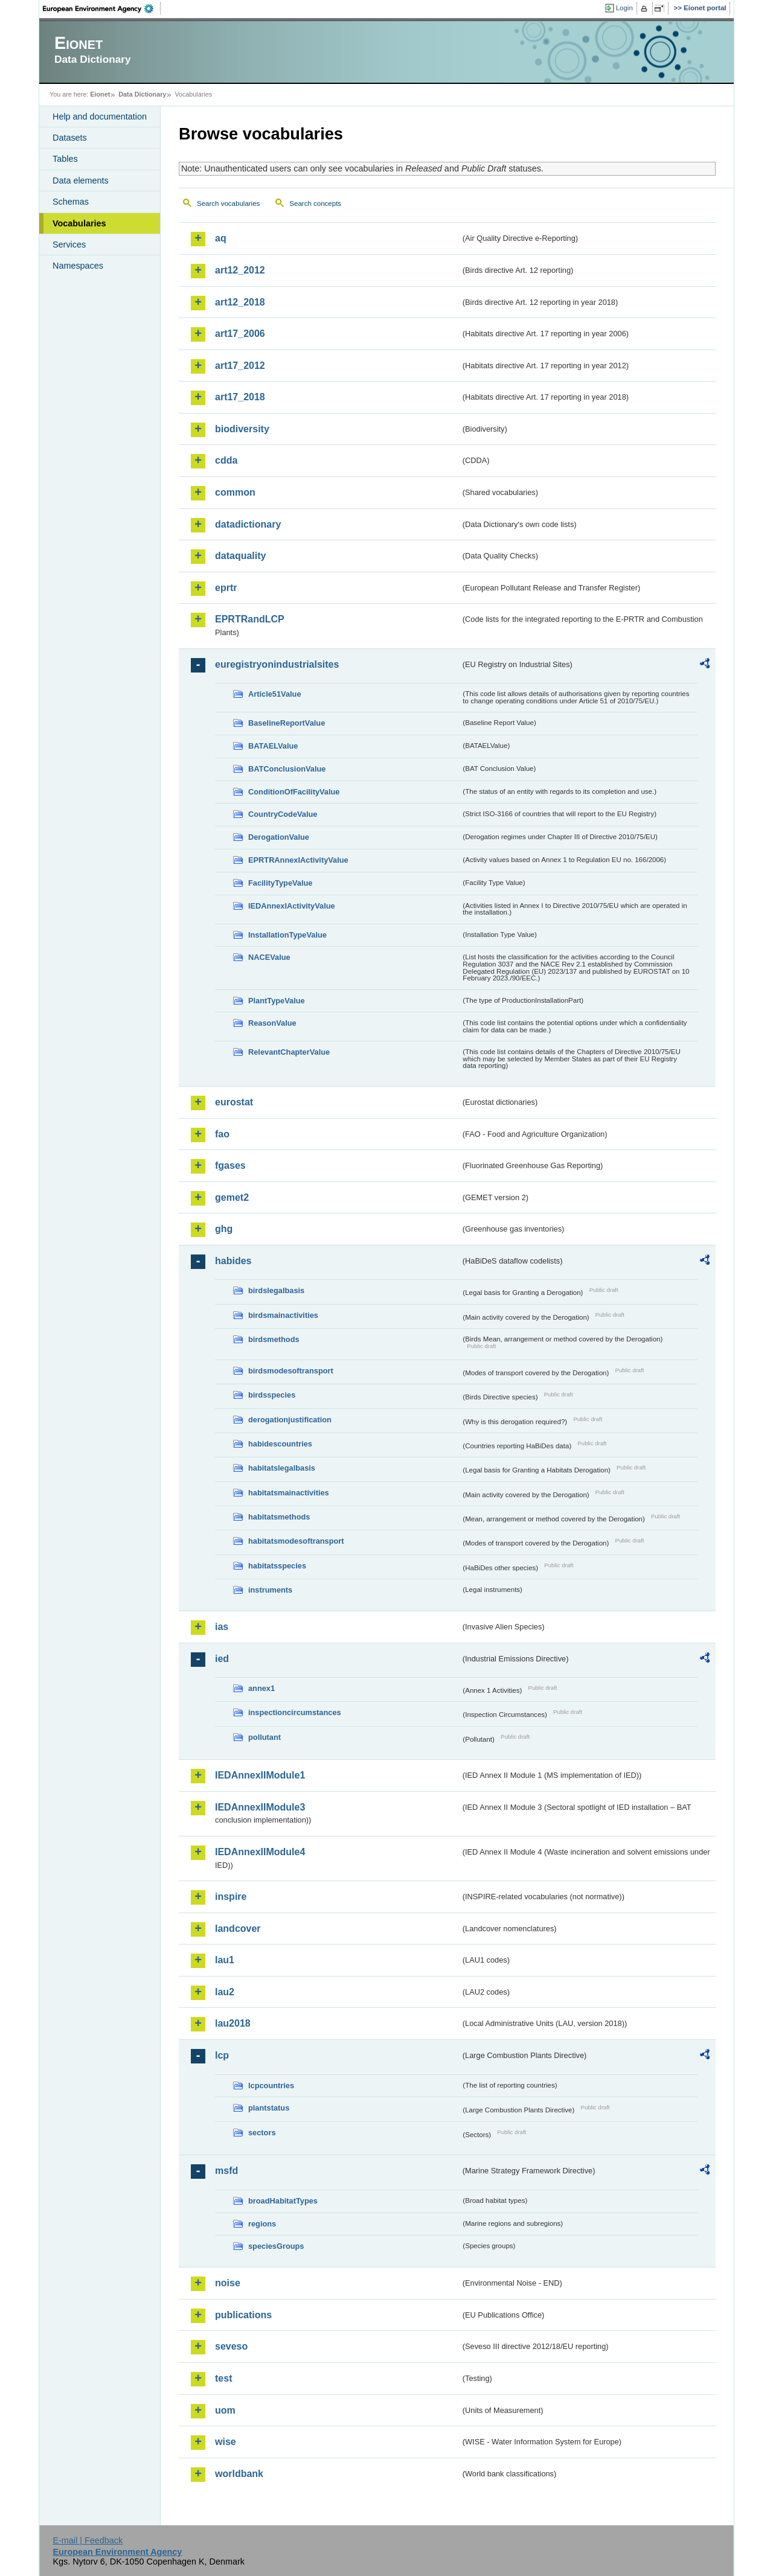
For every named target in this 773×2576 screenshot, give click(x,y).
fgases (230, 1165)
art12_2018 (240, 302)
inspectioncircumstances (294, 1712)
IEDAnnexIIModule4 (260, 1852)
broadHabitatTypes (283, 2200)
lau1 (224, 1960)
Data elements (81, 180)
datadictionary (248, 524)
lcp (222, 2055)
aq (220, 238)
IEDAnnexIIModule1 (260, 1775)
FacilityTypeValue (280, 882)
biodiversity (242, 429)
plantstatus (268, 2107)
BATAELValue (273, 745)
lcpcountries (271, 2085)
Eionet (100, 94)
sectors (262, 2132)
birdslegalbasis (276, 1290)
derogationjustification (290, 1419)
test (223, 2378)
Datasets (70, 137)
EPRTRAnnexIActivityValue (298, 860)
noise (227, 2283)
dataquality (240, 556)
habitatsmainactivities (288, 1492)
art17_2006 (240, 333)
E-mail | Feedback (88, 2540)
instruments (270, 1589)
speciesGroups (276, 2246)
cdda (226, 460)
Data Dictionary (142, 94)
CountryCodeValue (282, 814)
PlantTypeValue (276, 1000)
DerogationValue (278, 837)
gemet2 (232, 1197)
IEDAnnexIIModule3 (260, 1807)
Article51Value (274, 693)
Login (624, 7)
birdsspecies (271, 1394)
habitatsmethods (279, 1516)
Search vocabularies (228, 203)
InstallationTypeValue (287, 934)
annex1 (261, 1688)
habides (233, 1261)
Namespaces (78, 265)
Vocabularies (79, 223)
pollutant (264, 1737)
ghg (224, 1229)
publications (243, 2315)
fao (222, 1134)
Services (69, 244)
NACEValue (269, 957)
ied (222, 1659)
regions (262, 2223)
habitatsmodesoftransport (296, 1540)
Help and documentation (100, 116)
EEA (102, 8)
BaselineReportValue (286, 722)
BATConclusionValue (287, 768)
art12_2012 (240, 270)
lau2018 (233, 2023)
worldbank (239, 2474)
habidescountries (280, 1443)
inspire (230, 1896)
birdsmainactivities (283, 1315)
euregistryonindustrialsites (277, 664)
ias (221, 1627)
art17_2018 (240, 397)
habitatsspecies (277, 1565)
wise (225, 2442)
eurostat (234, 1102)
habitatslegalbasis (281, 1467)
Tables (65, 159)
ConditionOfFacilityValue (293, 791)
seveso (231, 2346)
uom (225, 2410)
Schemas (71, 201)
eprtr (226, 588)
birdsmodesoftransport (290, 1370)
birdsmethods (274, 1339)
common (235, 492)
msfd (226, 2170)
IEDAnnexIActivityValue (291, 905)
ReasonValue (272, 1023)
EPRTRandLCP (249, 619)
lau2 (224, 1992)
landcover (238, 1928)
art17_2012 (240, 365)
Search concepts (315, 203)
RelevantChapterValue (289, 1051)
